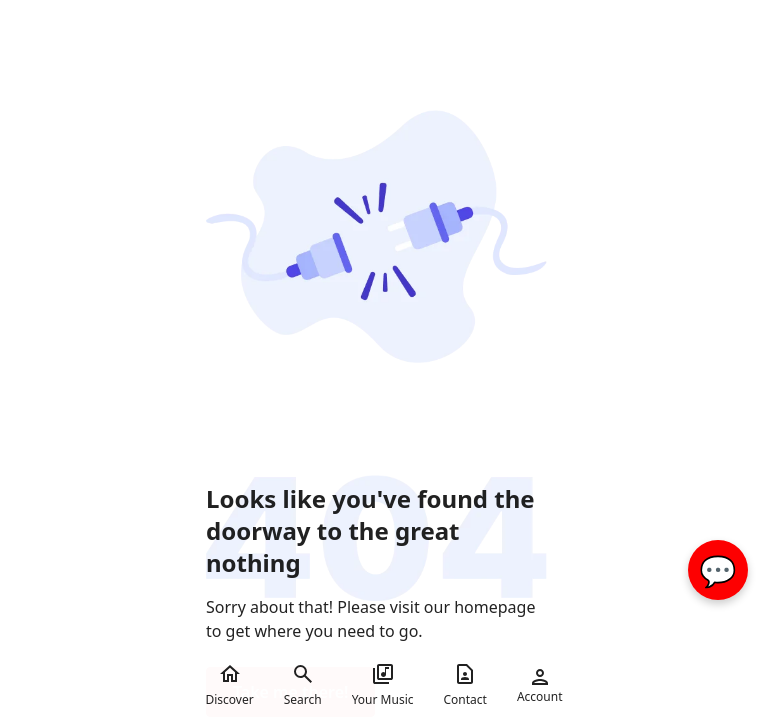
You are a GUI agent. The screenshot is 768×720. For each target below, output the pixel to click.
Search (303, 685)
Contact (465, 685)
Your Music (383, 685)
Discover (229, 685)
